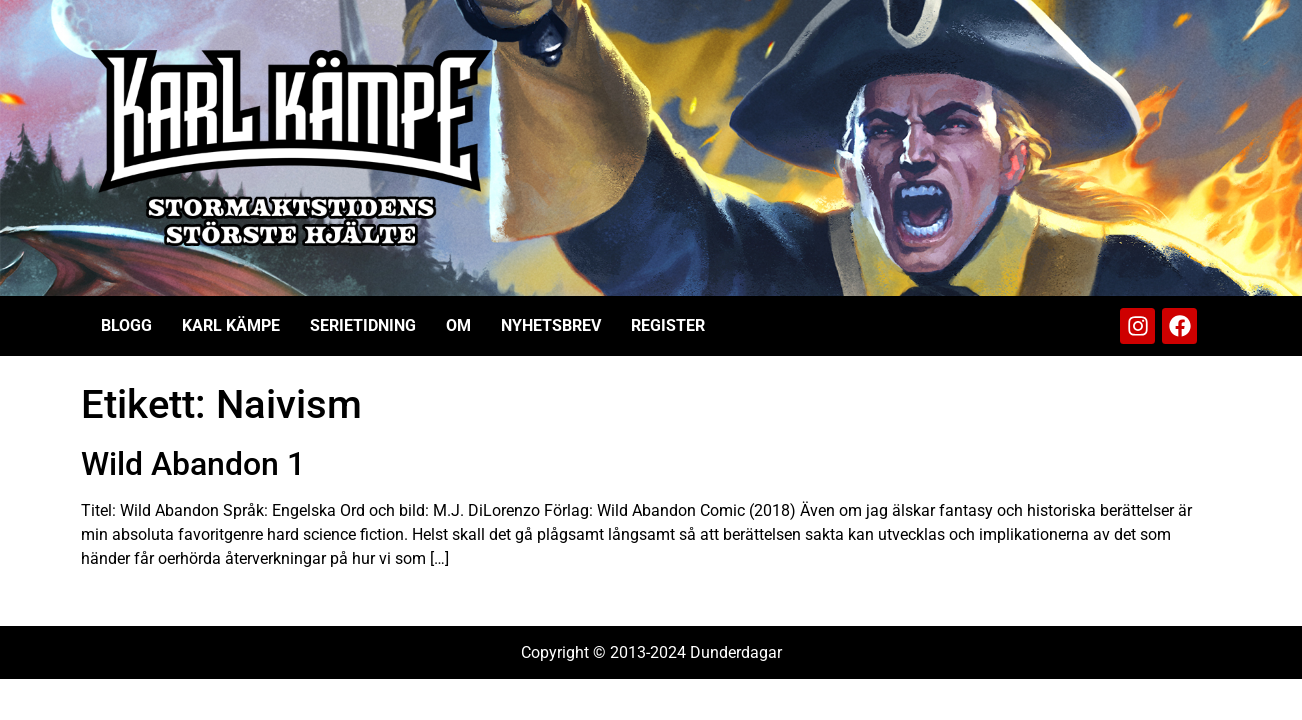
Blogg (126, 325)
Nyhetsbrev (551, 325)
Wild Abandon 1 (193, 464)
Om (458, 325)
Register (668, 325)
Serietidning (363, 325)
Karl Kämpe (231, 325)
